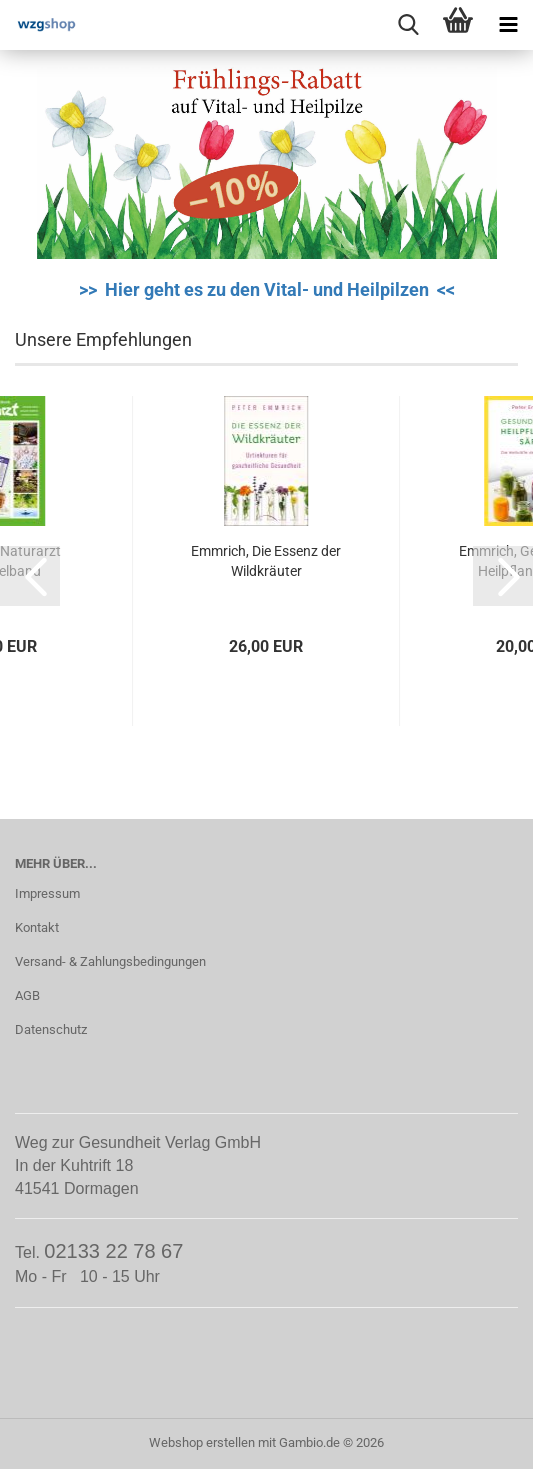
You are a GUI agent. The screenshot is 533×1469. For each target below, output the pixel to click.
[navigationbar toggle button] (508, 25)
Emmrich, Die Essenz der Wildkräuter (266, 561)
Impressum (47, 893)
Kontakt (37, 927)
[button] (30, 576)
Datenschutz (51, 1029)
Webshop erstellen (202, 1442)
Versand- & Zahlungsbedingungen (110, 961)
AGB (27, 995)
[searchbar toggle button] (408, 25)
